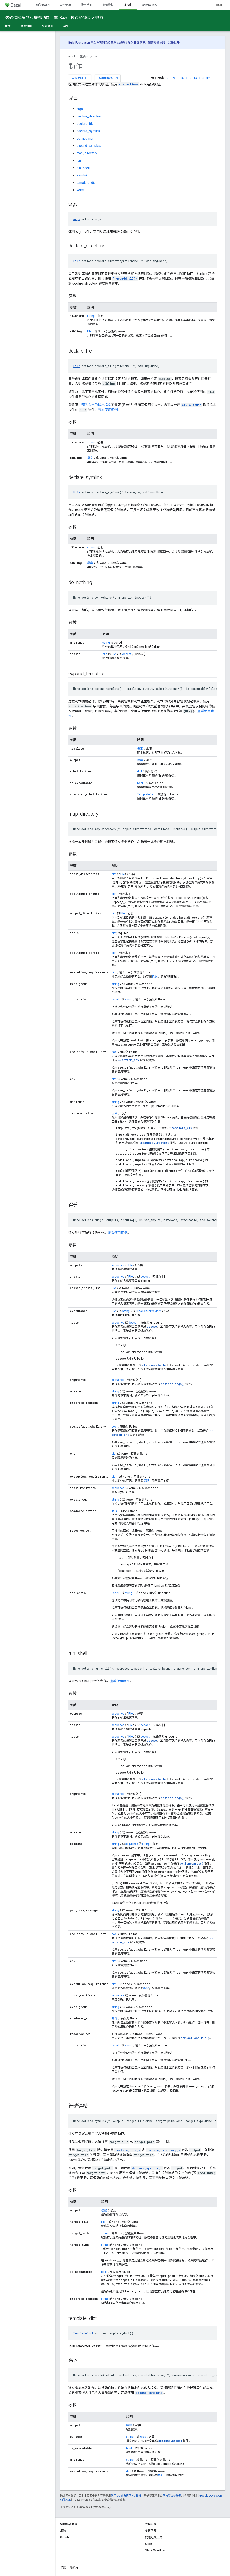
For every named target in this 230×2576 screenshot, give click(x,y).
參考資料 (108, 5)
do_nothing (85, 138)
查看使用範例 (108, 410)
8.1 (215, 78)
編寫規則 (26, 26)
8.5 (188, 78)
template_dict (86, 183)
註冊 (177, 42)
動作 (114, 1511)
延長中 (84, 56)
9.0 (175, 78)
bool (140, 783)
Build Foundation (79, 42)
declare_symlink (88, 131)
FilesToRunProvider (148, 1311)
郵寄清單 (139, 42)
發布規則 (47, 26)
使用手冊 (86, 5)
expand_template (89, 146)
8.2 (208, 78)
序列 (105, 654)
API (95, 56)
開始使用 (65, 5)
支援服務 (151, 2530)
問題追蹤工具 (153, 2537)
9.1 (169, 78)
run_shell (83, 168)
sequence (118, 1265)
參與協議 (159, 42)
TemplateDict (146, 794)
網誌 (63, 2530)
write (80, 190)
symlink (82, 175)
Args (76, 219)
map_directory (87, 153)
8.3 (201, 78)
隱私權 (74, 2567)
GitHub (217, 5)
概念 (8, 26)
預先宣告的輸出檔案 (96, 405)
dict (139, 771)
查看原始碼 (108, 78)
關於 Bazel (43, 5)
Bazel (71, 56)
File (76, 261)
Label (115, 999)
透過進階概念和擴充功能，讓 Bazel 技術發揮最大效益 (54, 17)
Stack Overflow (155, 2550)
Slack (148, 2543)
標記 (155, 976)
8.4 (195, 78)
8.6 (182, 78)
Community (149, 5)
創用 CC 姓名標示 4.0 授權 (126, 2495)
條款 (63, 2567)
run (79, 160)
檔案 (90, 457)
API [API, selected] (65, 26)
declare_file (85, 124)
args (80, 109)
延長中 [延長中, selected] (128, 5)
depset (126, 654)
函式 (114, 1113)
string (91, 316)
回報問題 (80, 78)
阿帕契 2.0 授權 (172, 2495)
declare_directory (89, 116)
